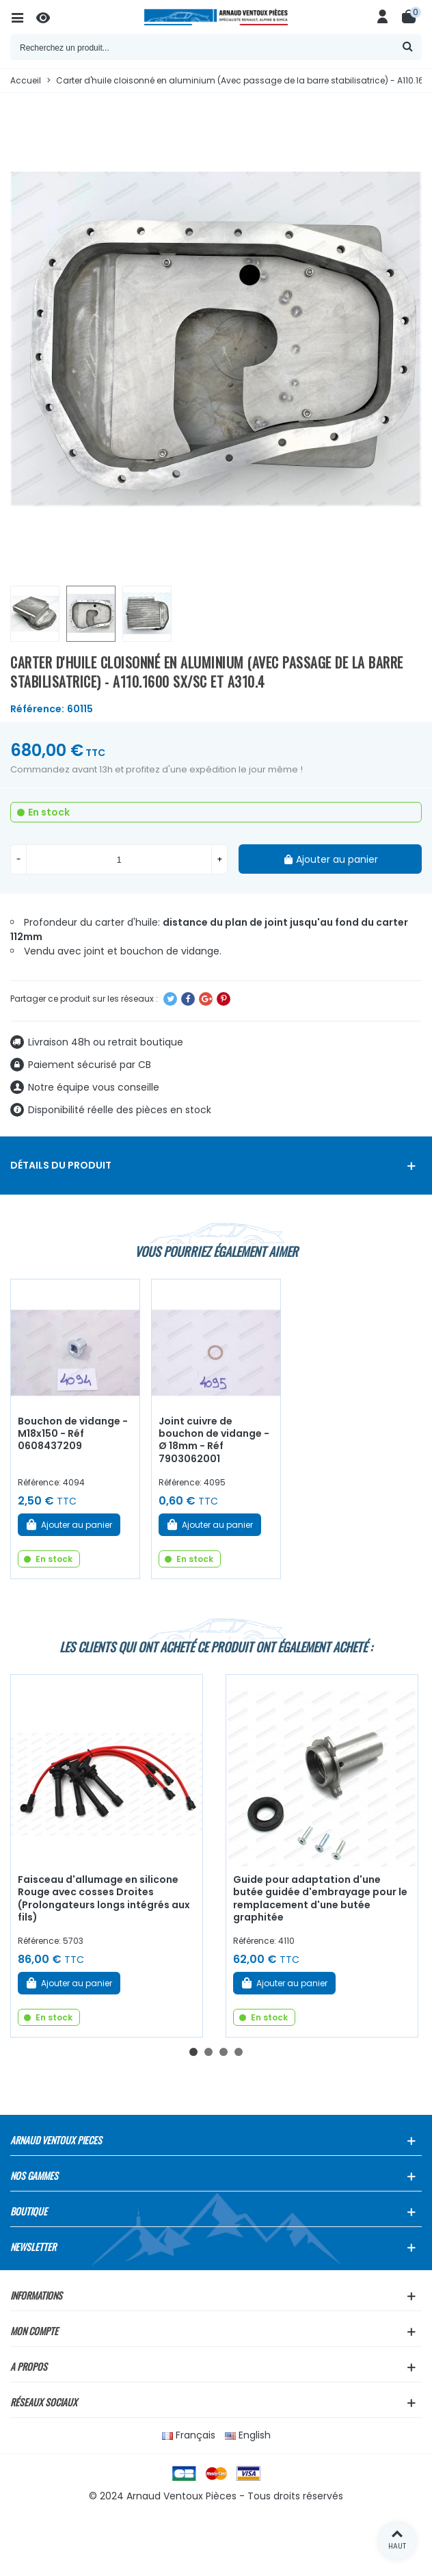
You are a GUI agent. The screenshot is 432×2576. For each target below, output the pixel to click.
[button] (193, 2052)
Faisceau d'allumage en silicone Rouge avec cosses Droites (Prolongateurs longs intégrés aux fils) (104, 1898)
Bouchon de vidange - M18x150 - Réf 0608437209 (73, 1434)
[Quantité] (119, 859)
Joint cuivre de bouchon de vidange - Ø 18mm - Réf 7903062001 (214, 1440)
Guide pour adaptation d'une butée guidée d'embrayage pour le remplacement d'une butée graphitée (320, 1898)
